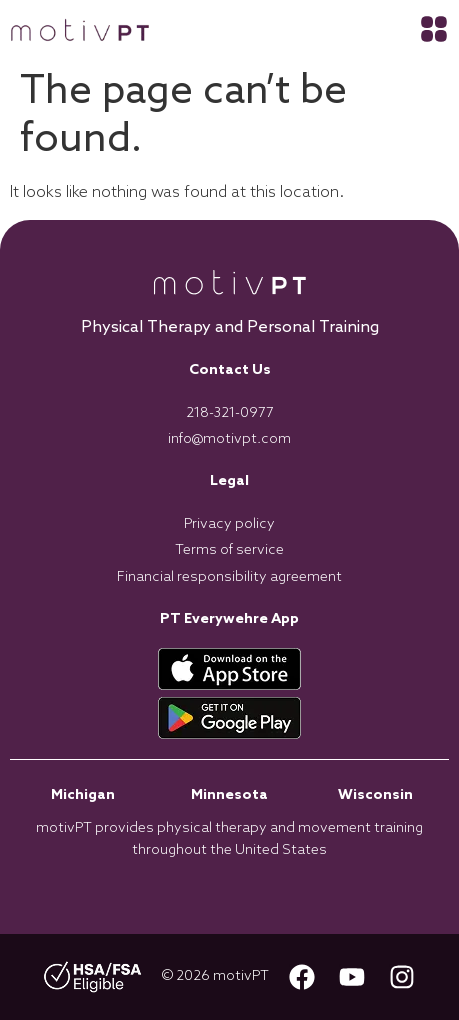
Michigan (83, 795)
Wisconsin (375, 795)
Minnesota (229, 795)
